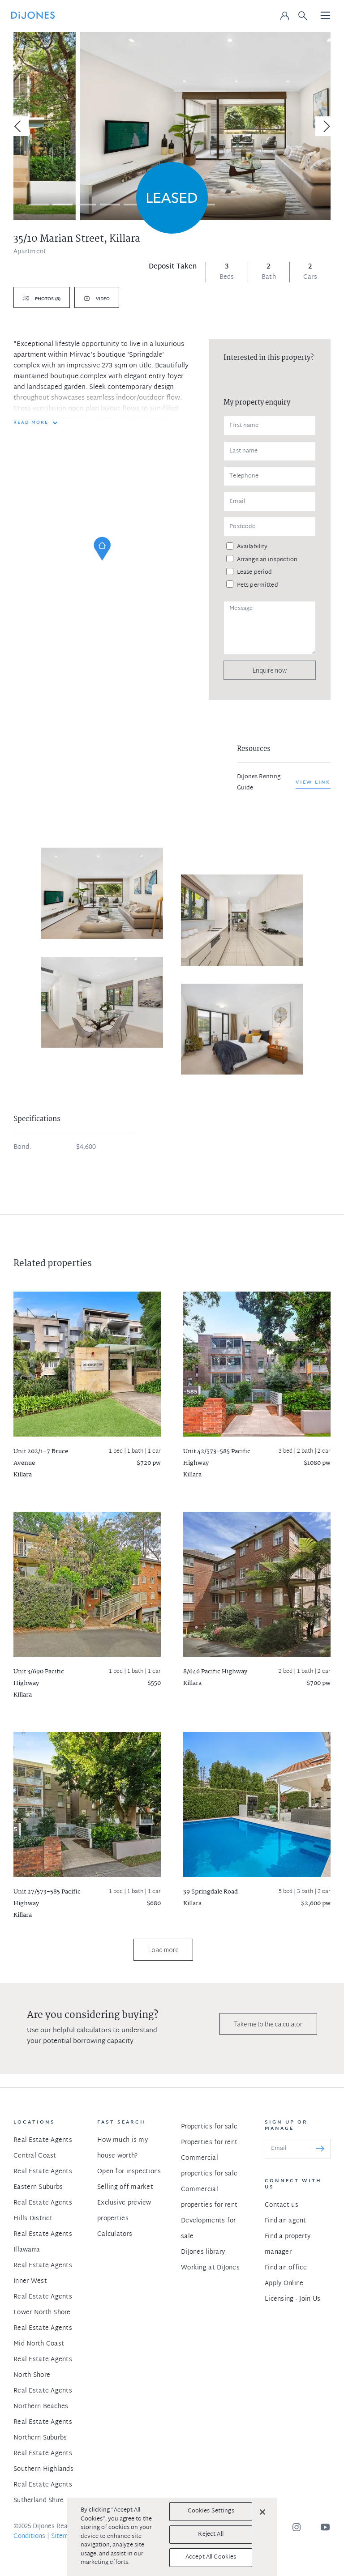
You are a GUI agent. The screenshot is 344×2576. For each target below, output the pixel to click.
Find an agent (285, 2220)
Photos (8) (47, 299)
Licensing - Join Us (292, 2299)
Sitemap (63, 2536)
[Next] (325, 126)
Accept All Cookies (210, 2557)
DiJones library (203, 2252)
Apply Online (284, 2283)
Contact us (281, 2205)
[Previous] (19, 126)
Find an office (286, 2267)
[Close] (262, 2512)
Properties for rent (209, 2142)
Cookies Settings (211, 2511)
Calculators (114, 2234)
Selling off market (125, 2187)
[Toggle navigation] (325, 16)
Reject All (210, 2534)
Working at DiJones (210, 2267)
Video (102, 299)
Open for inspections (129, 2171)
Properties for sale (209, 2126)
